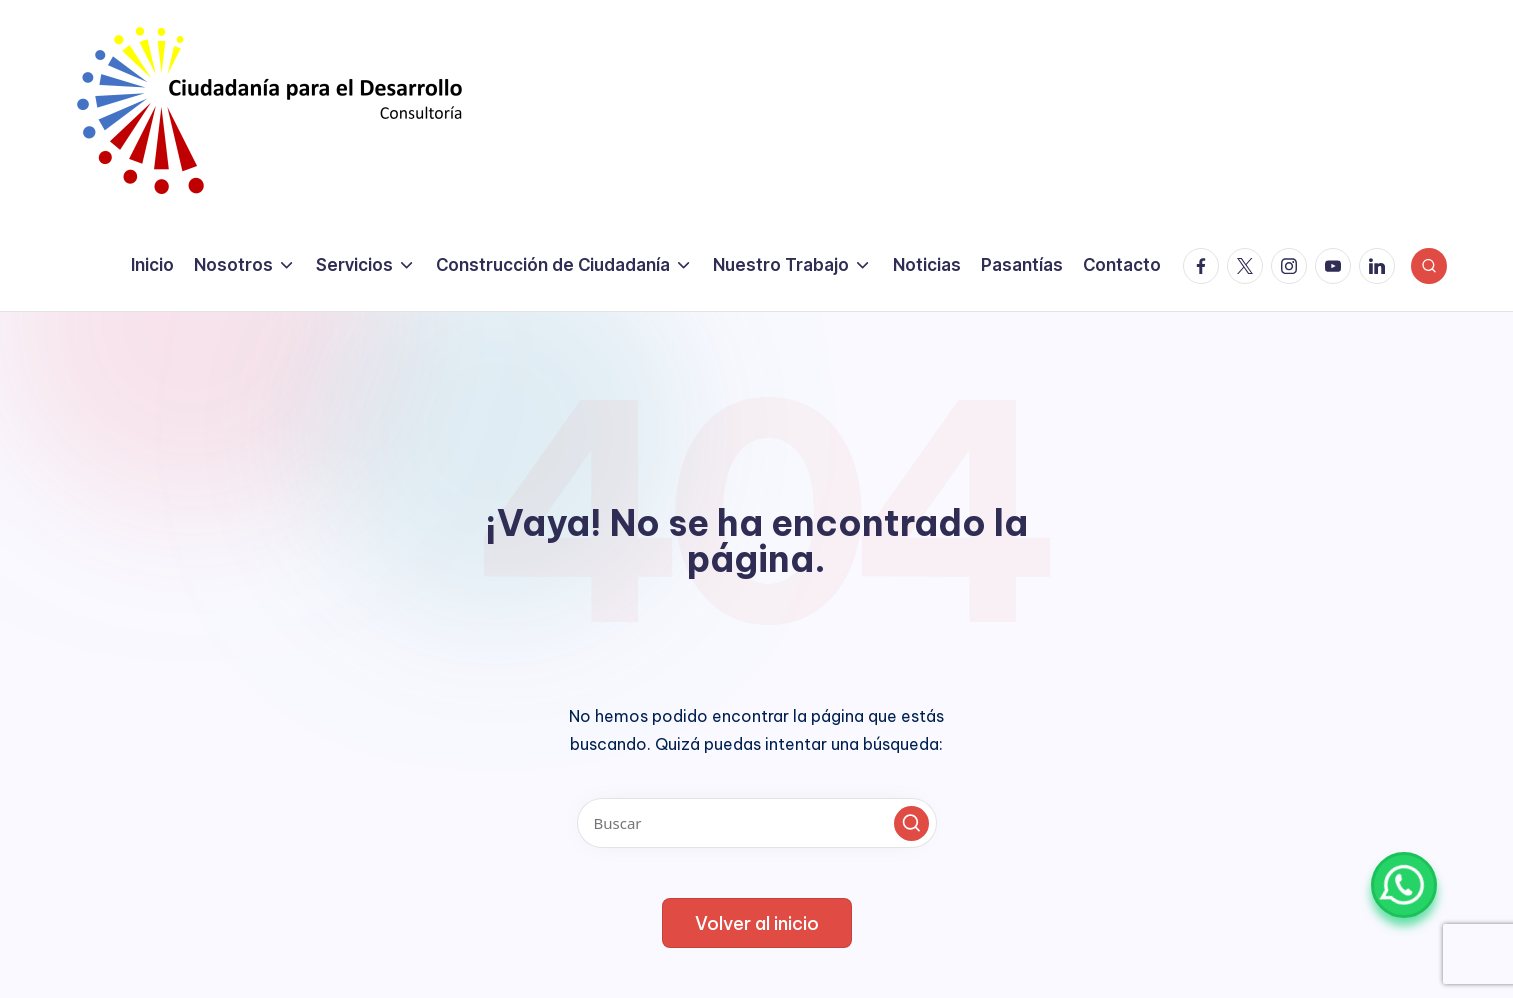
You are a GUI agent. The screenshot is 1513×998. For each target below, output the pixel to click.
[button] (911, 823)
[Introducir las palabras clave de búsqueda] (757, 823)
